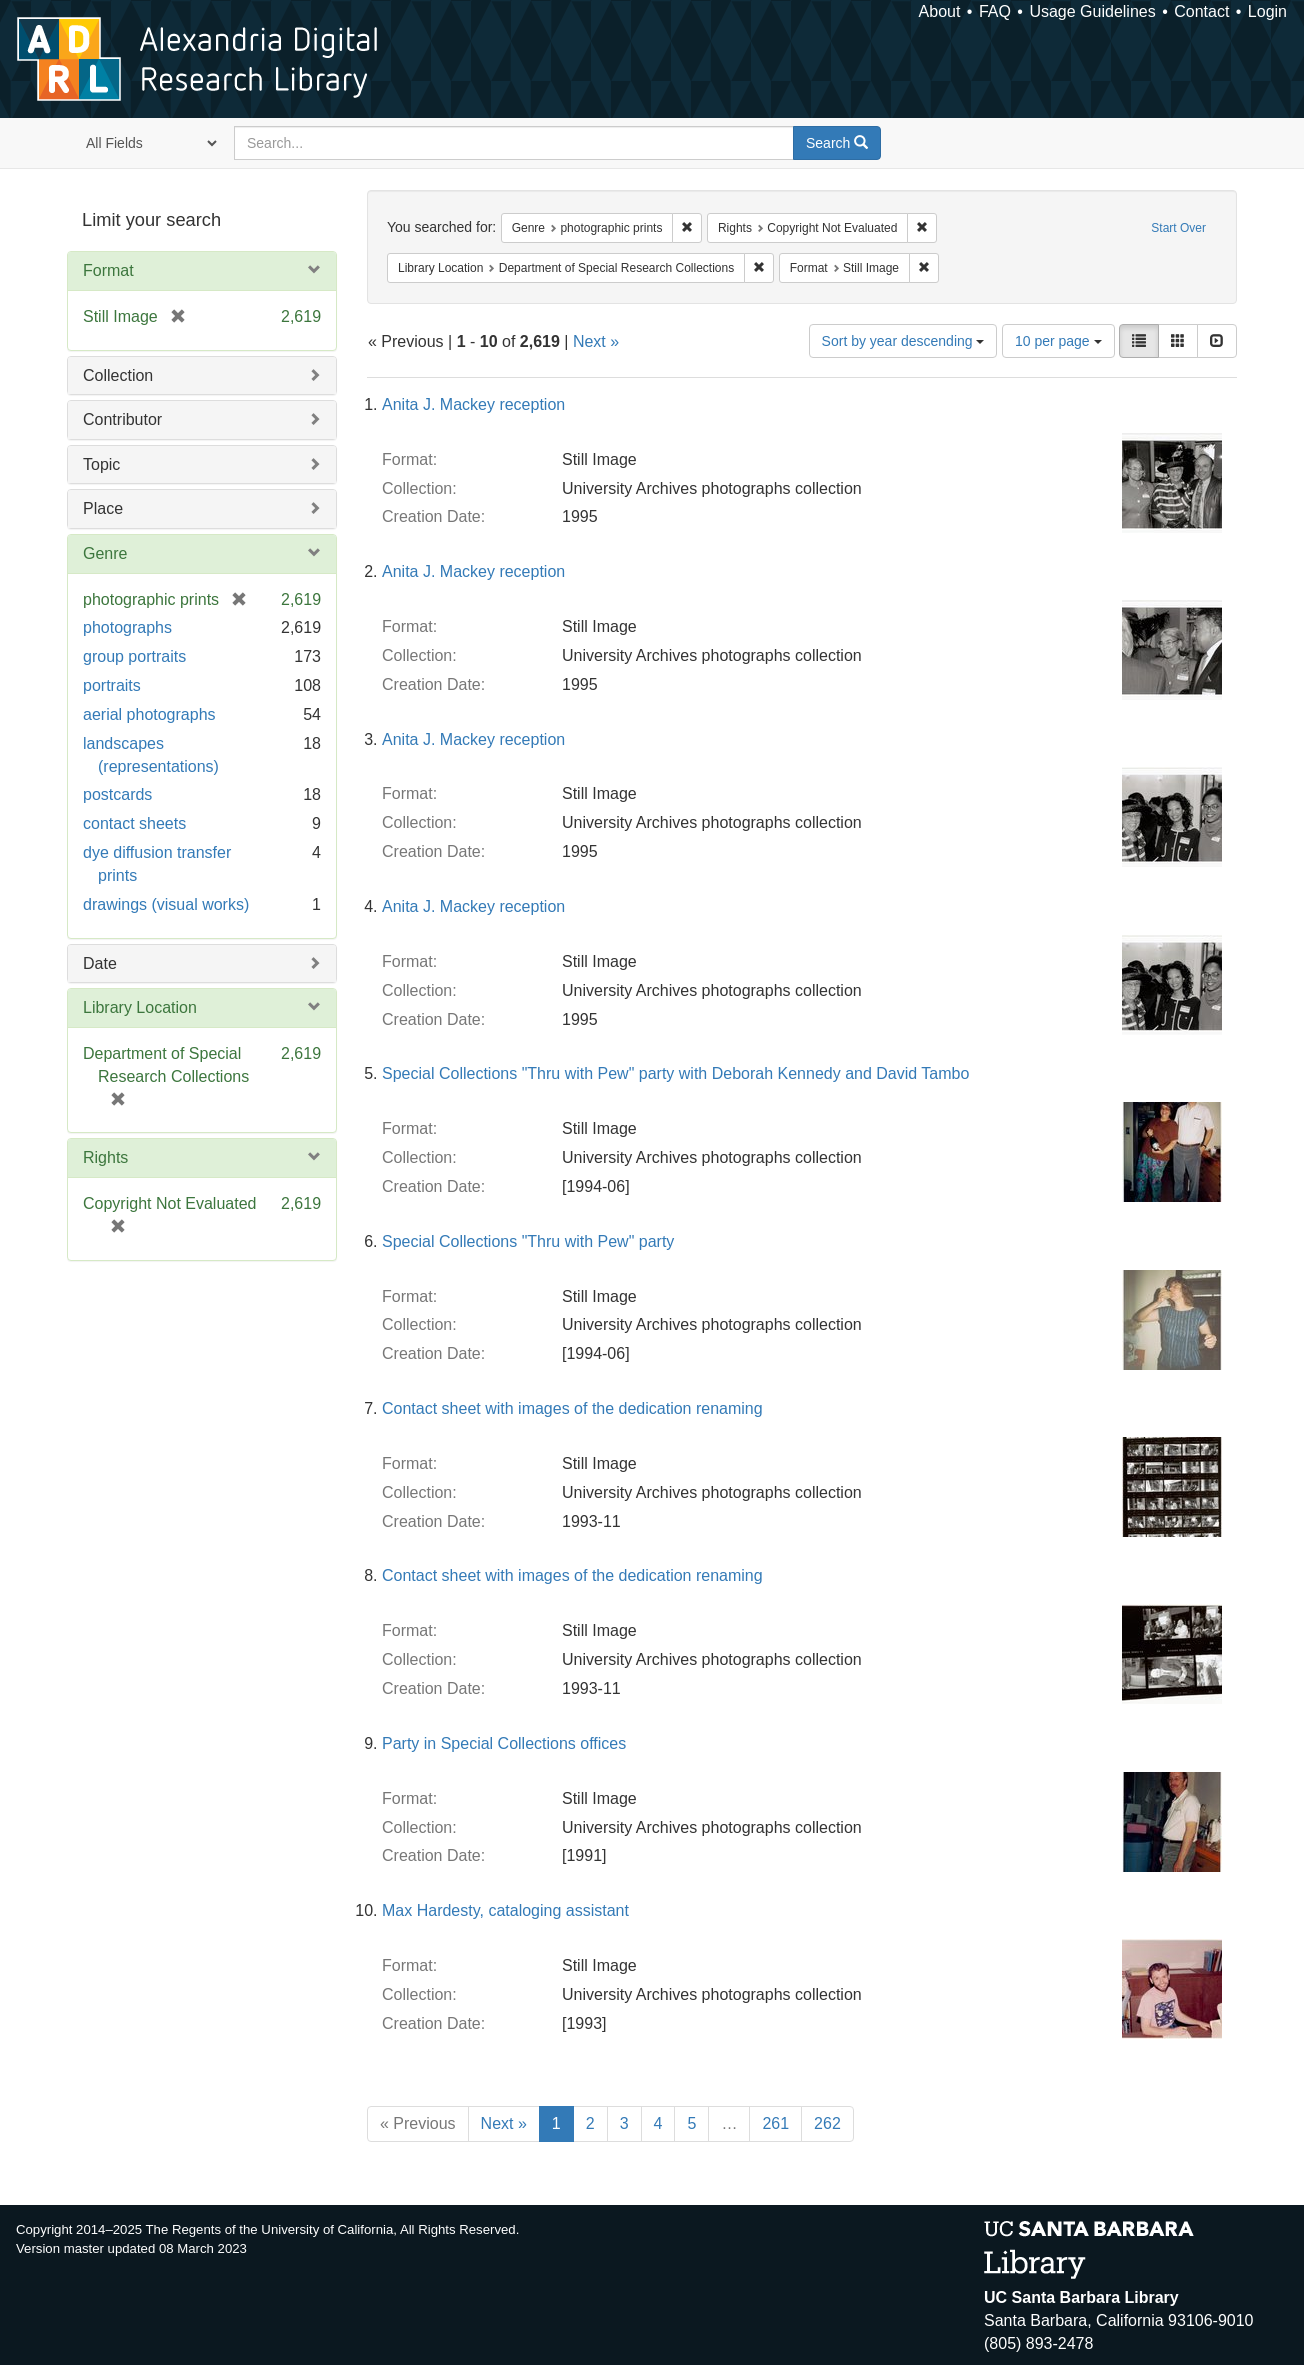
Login (1267, 11)
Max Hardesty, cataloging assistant (505, 1910)
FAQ (995, 11)
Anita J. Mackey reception (473, 404)
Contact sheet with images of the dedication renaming (572, 1408)
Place (103, 508)
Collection (118, 375)
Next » (596, 341)
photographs (127, 627)
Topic (101, 464)
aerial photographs (149, 714)
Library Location (140, 1007)
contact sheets (134, 823)
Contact (1201, 11)
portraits (112, 685)
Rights (105, 1157)
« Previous (418, 2123)
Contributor (122, 419)
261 (775, 2123)
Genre (105, 553)
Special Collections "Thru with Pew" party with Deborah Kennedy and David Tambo (675, 1073)
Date (100, 963)
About (940, 11)
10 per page (1058, 341)
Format (108, 270)
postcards (117, 794)
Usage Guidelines (1092, 11)
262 (827, 2123)
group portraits (134, 656)
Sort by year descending (903, 341)
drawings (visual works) (166, 904)
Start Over (1178, 228)
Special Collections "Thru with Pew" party (528, 1241)
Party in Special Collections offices (504, 1743)
